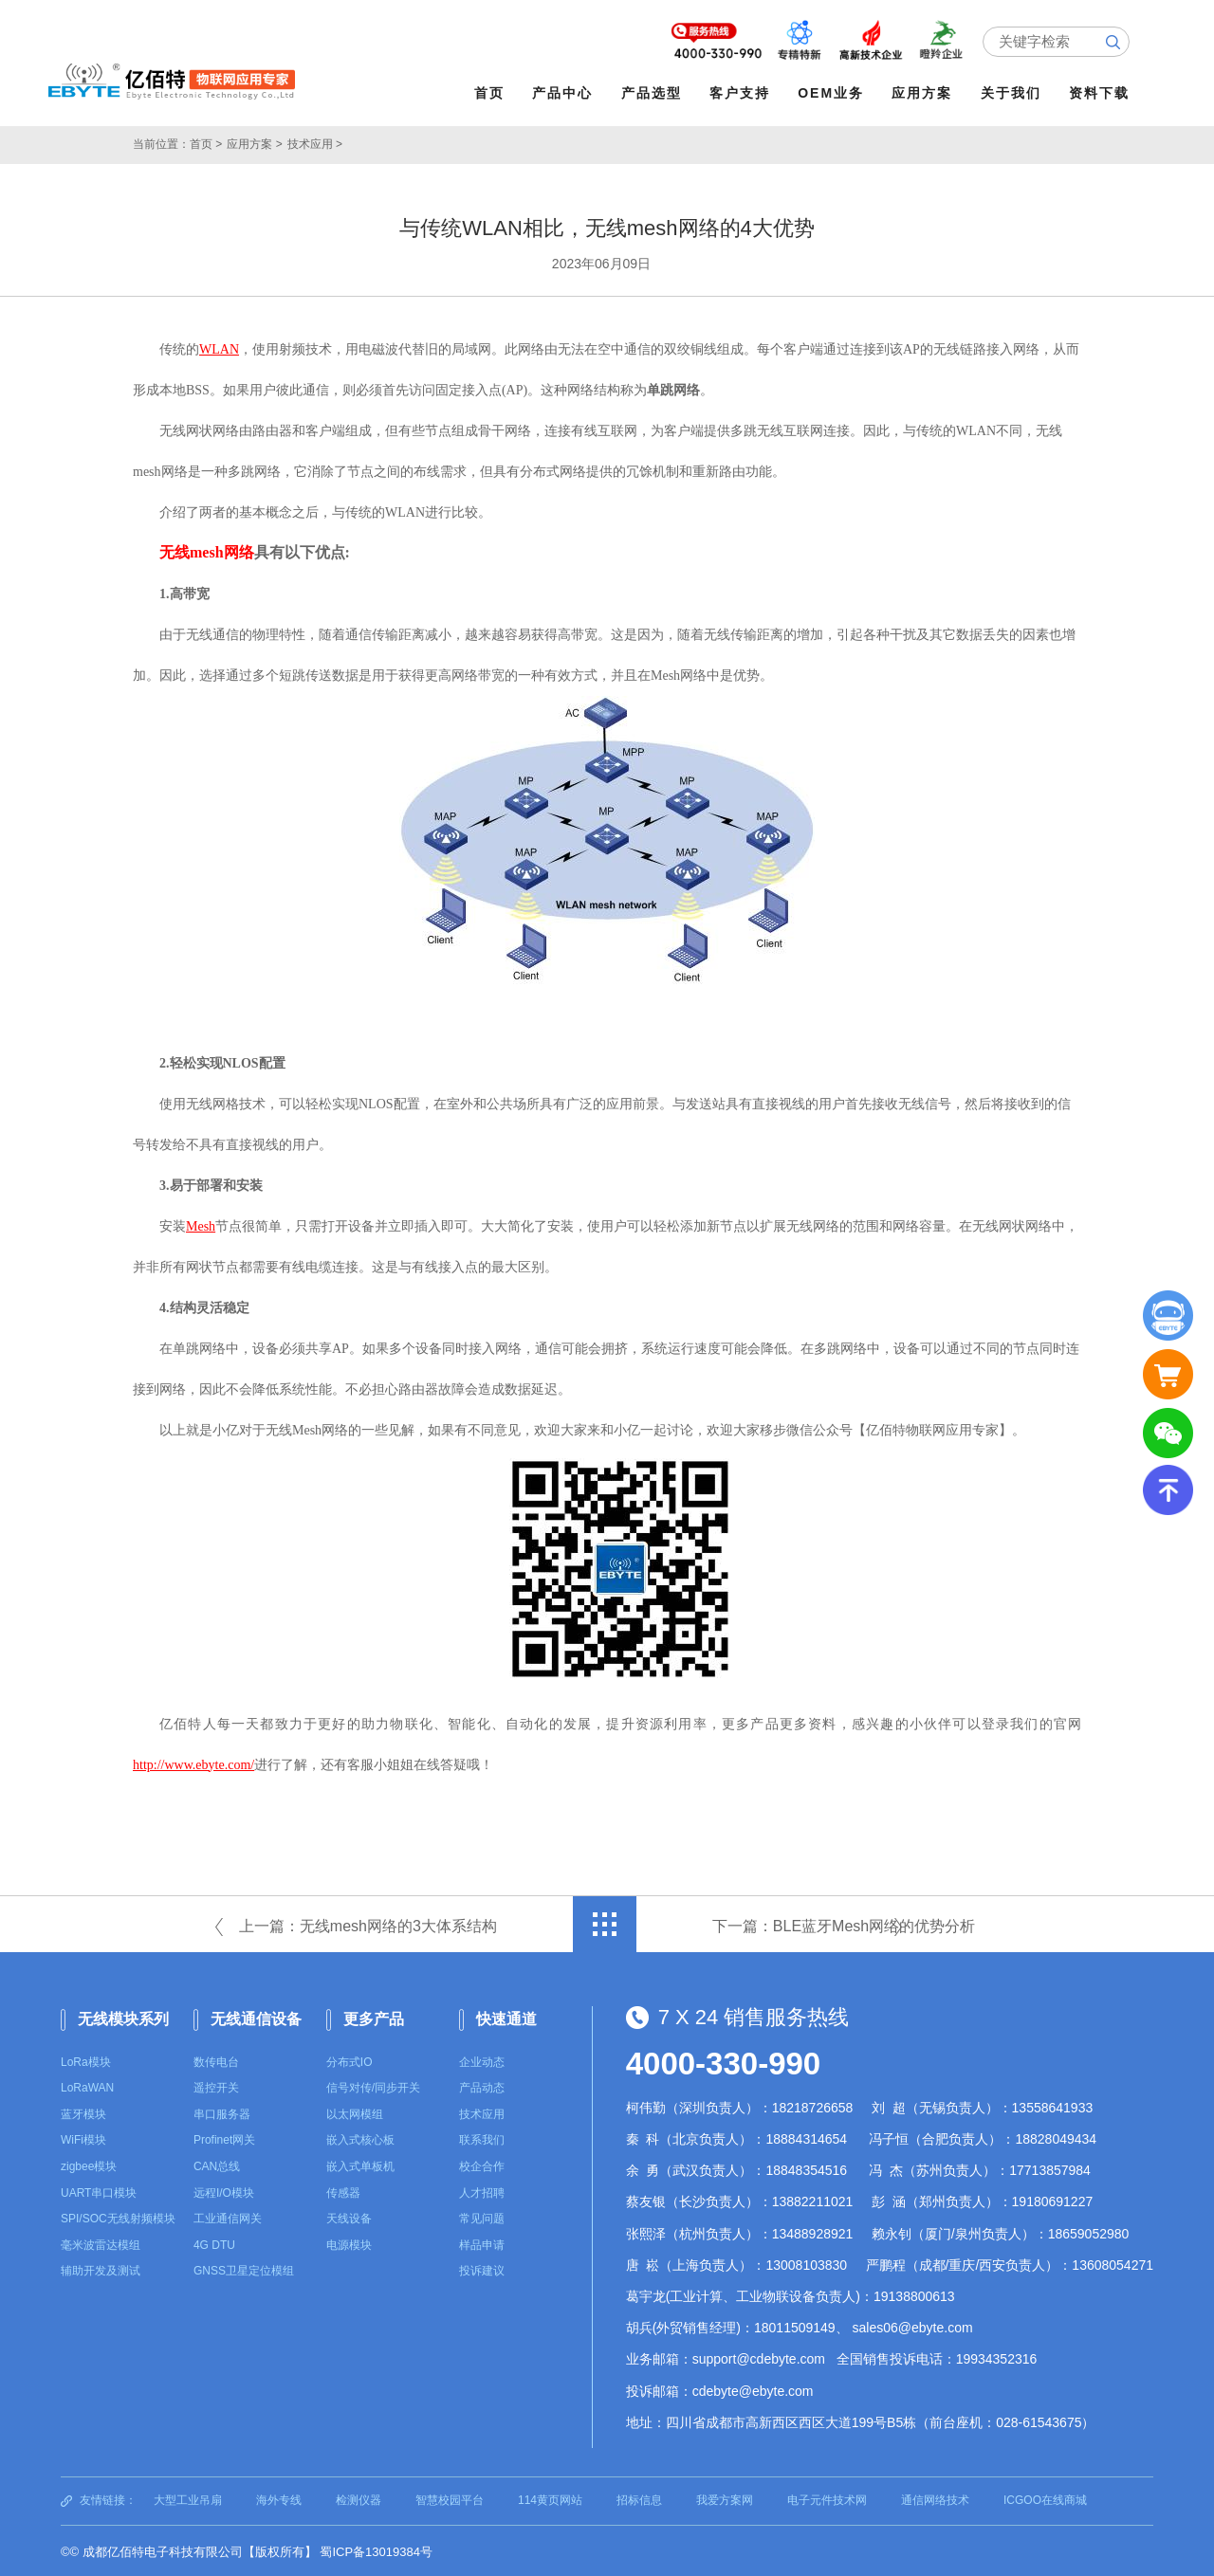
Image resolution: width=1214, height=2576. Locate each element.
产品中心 (565, 92)
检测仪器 (358, 2498)
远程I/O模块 (223, 2191)
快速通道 (506, 2017)
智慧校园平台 (449, 2498)
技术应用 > (314, 142)
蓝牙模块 (83, 2112)
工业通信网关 (227, 2216)
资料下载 (1101, 92)
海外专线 (279, 2498)
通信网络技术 (935, 2498)
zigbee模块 (89, 2164)
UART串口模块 (99, 2191)
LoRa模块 (86, 2060)
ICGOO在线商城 (1045, 2498)
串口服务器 (221, 2112)
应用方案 (924, 92)
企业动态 (482, 2060)
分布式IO (349, 2060)
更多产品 (373, 2017)
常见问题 (482, 2216)
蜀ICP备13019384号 (376, 2549)
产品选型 (653, 92)
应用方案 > (254, 142)
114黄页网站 (550, 2498)
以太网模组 (354, 2112)
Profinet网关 (224, 2138)
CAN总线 (216, 2164)
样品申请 (482, 2243)
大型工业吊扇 (188, 2498)
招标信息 (639, 2498)
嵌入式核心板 (360, 2138)
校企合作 (482, 2164)
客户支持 (741, 92)
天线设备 (349, 2216)
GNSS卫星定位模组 (243, 2268)
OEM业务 (833, 92)
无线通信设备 (256, 2017)
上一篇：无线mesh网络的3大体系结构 (368, 1924)
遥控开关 (216, 2085)
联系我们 (482, 2138)
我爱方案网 (724, 2498)
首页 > (206, 142)
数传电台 (216, 2060)
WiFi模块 (83, 2138)
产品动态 (482, 2085)
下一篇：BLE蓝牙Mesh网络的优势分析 (843, 1924)
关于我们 (1013, 92)
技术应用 (482, 2112)
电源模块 (349, 2243)
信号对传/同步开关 (373, 2085)
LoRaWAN (87, 2085)
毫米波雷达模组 (100, 2243)
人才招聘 (482, 2191)
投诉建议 (482, 2268)
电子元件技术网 (827, 2498)
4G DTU (214, 2243)
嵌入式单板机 (360, 2164)
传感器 (343, 2191)
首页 (491, 92)
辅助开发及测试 (100, 2268)
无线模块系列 (123, 2017)
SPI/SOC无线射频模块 (118, 2216)
